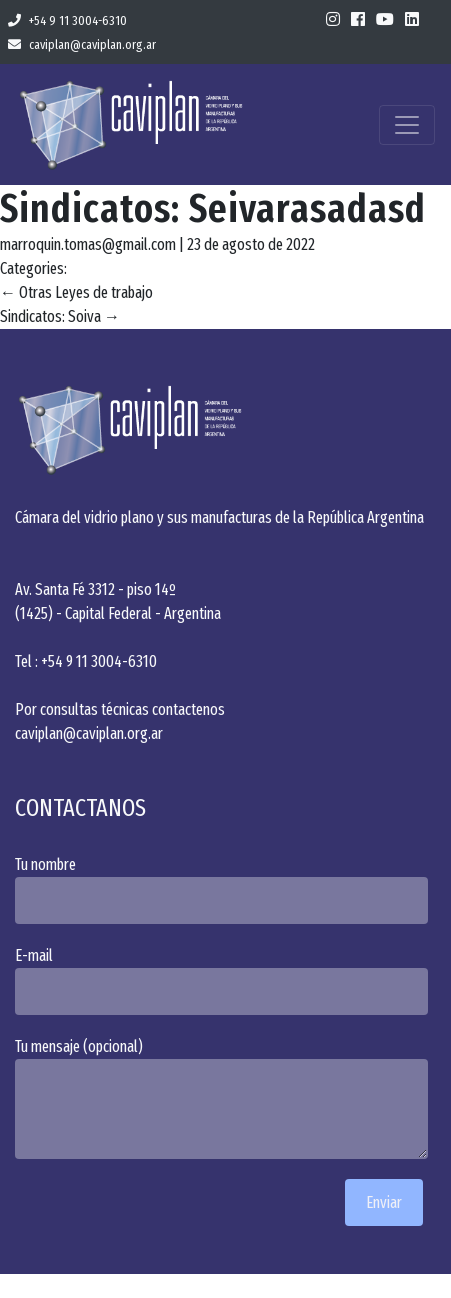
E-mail (225, 980)
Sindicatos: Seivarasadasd (213, 209)
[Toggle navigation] (407, 125)
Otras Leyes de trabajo (76, 292)
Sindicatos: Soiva (60, 316)
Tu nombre (225, 889)
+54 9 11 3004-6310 (67, 20)
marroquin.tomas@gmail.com (88, 244)
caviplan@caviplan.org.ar (82, 44)
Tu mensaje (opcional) (225, 1098)
